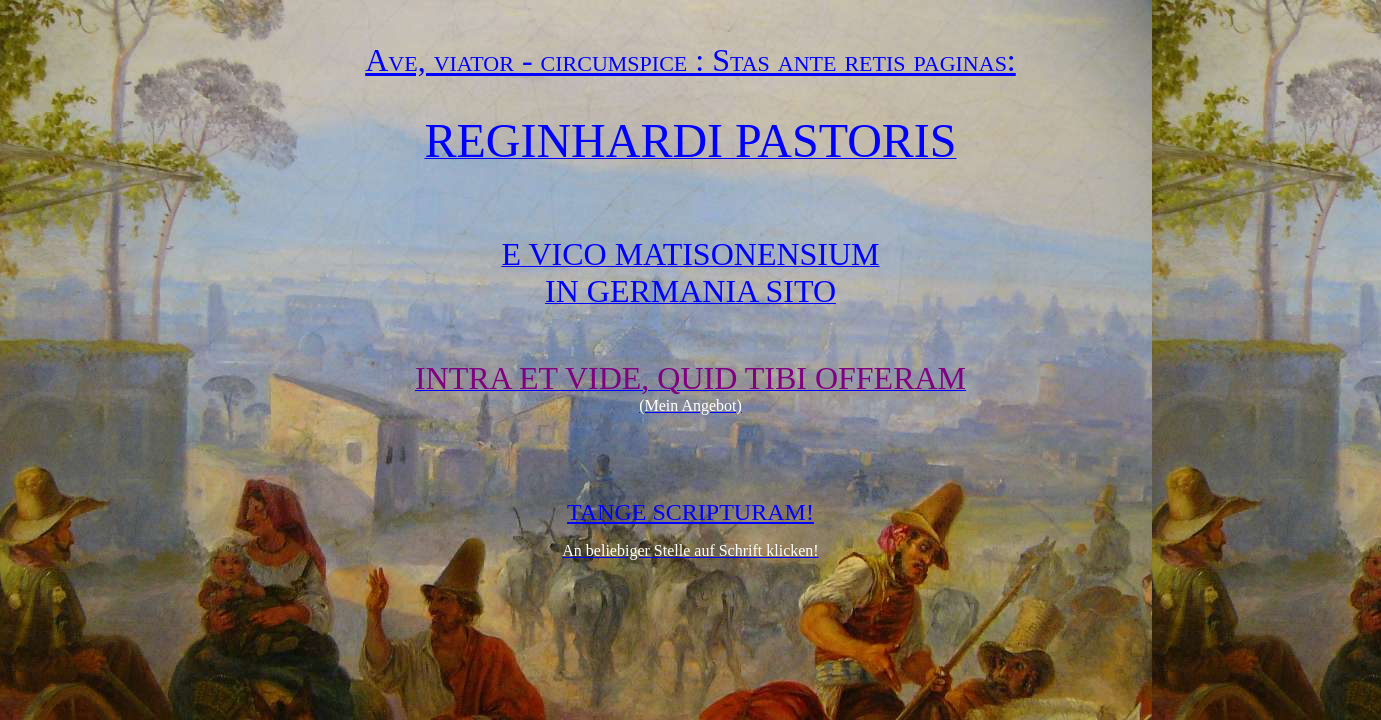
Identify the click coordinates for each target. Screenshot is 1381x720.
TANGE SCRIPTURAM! (690, 512)
